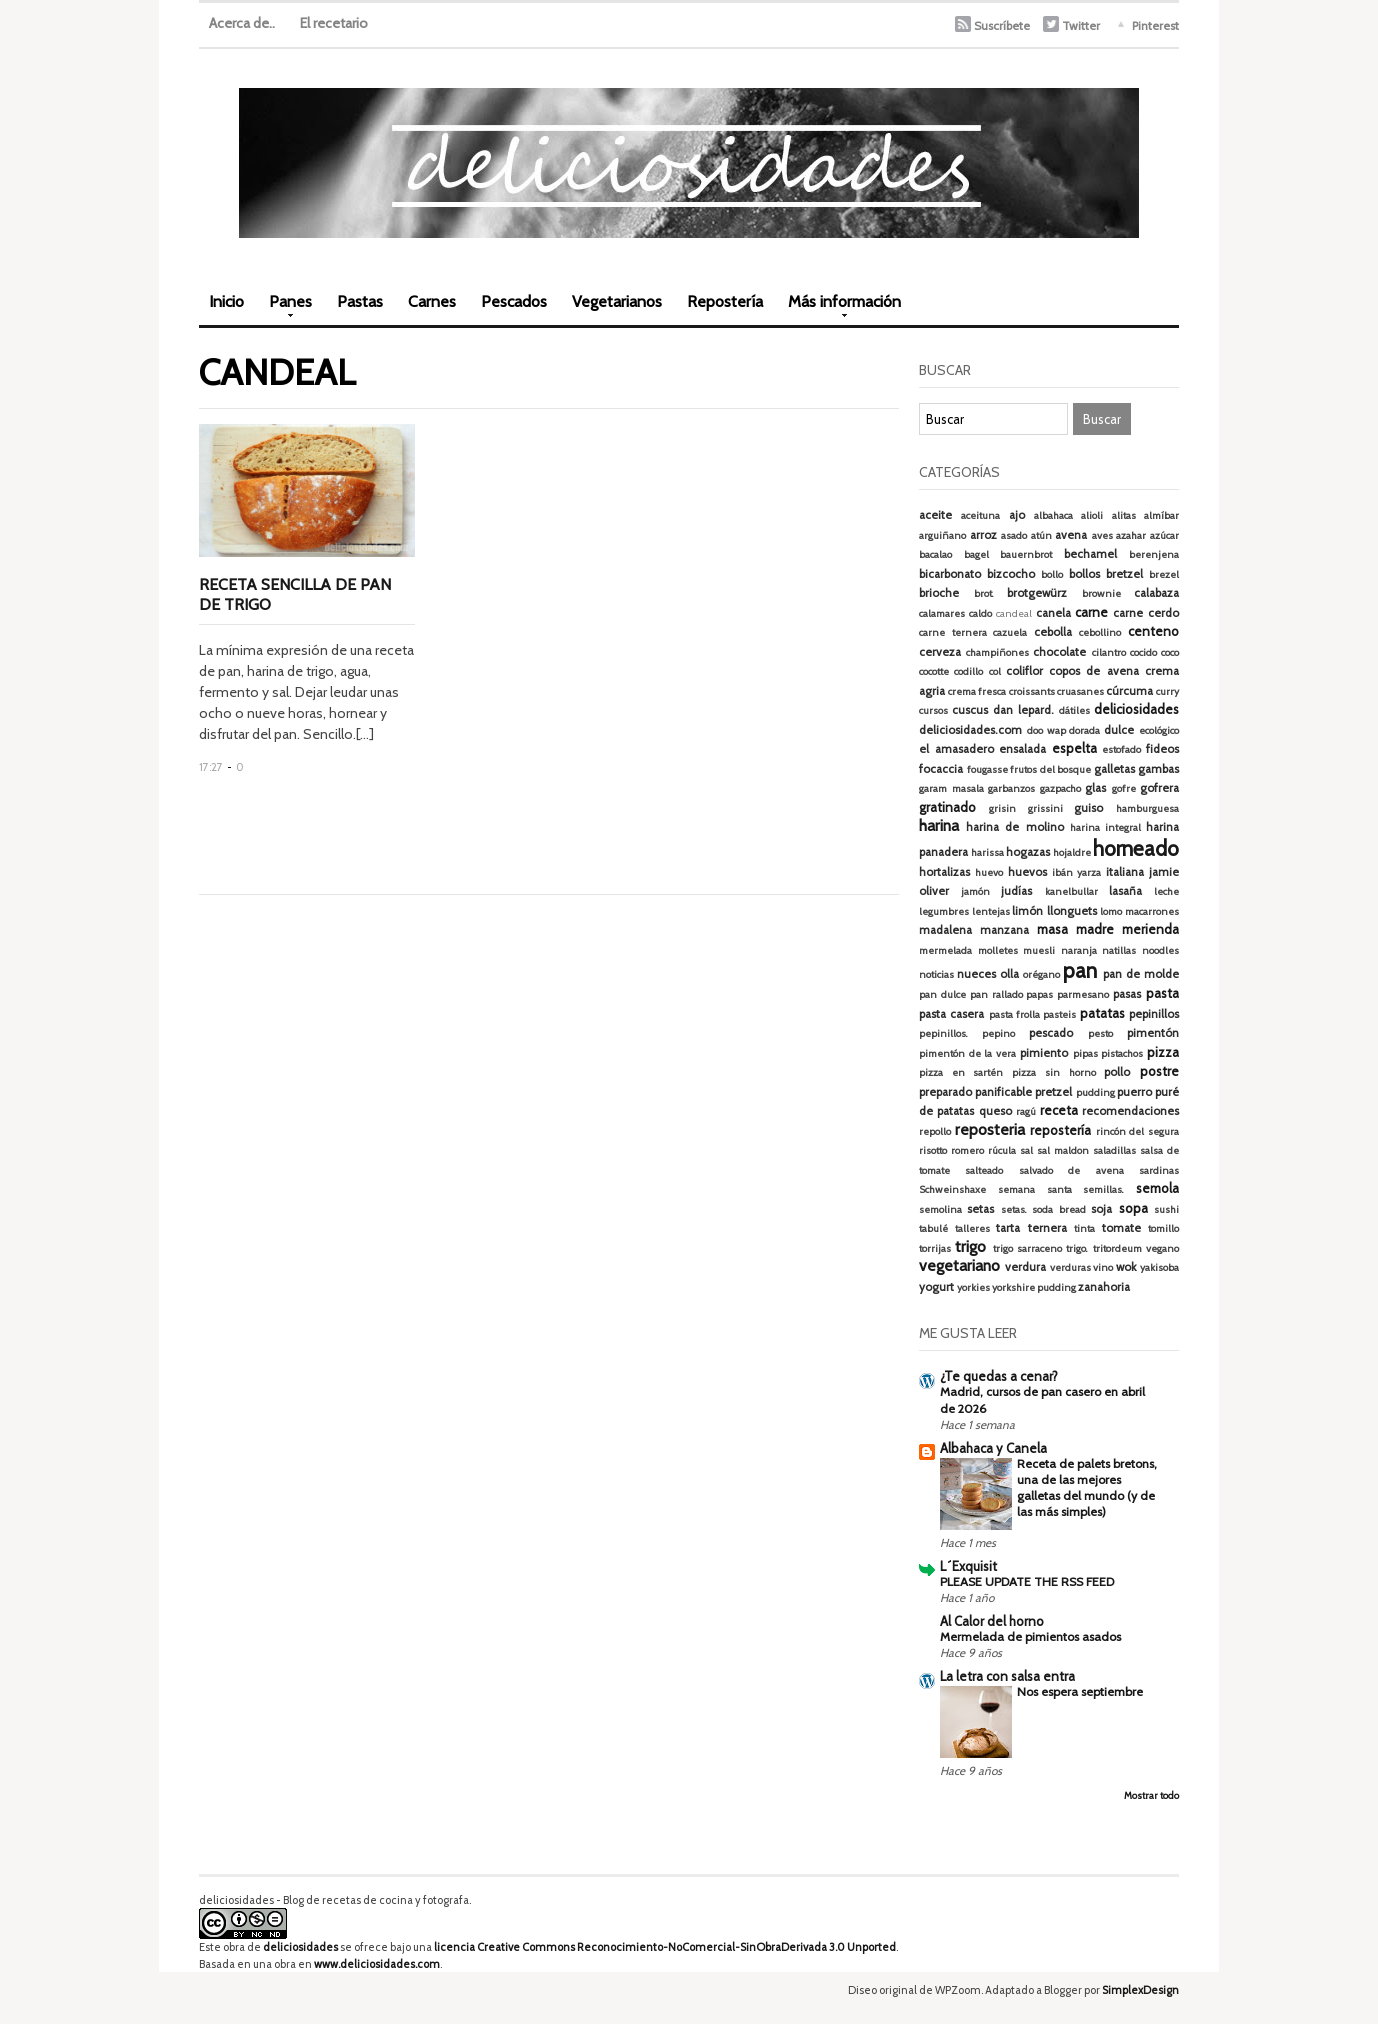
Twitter (1081, 25)
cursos (933, 710)
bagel (976, 554)
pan (1080, 970)
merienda (1150, 929)
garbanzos (1011, 788)
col (995, 671)
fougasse (987, 769)
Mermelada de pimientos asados (1030, 1636)
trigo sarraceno (1027, 1248)
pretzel (1053, 1092)
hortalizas (944, 872)
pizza (1163, 1052)
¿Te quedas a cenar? (999, 1376)
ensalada (1022, 749)
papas (1039, 994)
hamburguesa (1147, 808)
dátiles (1074, 710)
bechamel (1090, 554)
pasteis (1059, 1014)
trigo (970, 1246)
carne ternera (953, 632)
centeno (1153, 631)
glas (1095, 788)
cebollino (1100, 632)
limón (1027, 911)
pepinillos (1154, 1014)
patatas (1102, 1013)
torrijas (935, 1248)
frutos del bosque (1050, 769)
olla (1009, 974)
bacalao (935, 554)
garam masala (951, 788)
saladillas (1114, 1150)
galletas (1114, 769)
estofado (1121, 749)
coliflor (1024, 671)
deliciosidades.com (970, 730)
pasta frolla (1014, 1014)
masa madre (1075, 929)
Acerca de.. (242, 23)
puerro (1134, 1092)
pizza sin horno (1053, 1072)
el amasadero (956, 749)
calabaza (1156, 593)
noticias (936, 974)
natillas (1119, 950)
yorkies (973, 1287)
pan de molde (1141, 974)
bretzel (1124, 574)
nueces (976, 974)
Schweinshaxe (952, 1189)
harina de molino (1014, 827)
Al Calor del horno (992, 1621)
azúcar (1164, 535)
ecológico (1159, 730)
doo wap (1046, 730)
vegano (1162, 1248)
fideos (1162, 749)
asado (1014, 535)
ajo (1017, 515)
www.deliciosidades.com (377, 1964)
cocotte (934, 671)
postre (1159, 1071)
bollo (1052, 574)
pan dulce (942, 994)
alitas (1124, 515)
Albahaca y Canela (993, 1448)
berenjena (1154, 554)
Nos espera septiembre (1080, 1691)
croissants (1032, 691)
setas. (1014, 1209)
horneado (1136, 848)
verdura (1025, 1267)
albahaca (1053, 515)
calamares (942, 613)
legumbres (944, 911)
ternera (1047, 1228)
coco (1170, 652)
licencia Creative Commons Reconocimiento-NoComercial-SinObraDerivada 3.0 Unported (665, 1947)
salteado (984, 1170)
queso (995, 1111)
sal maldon (1063, 1150)
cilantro (1109, 652)
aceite (935, 515)
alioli (1092, 515)
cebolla (1053, 632)
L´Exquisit (968, 1566)
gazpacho (1060, 788)
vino (1103, 1267)
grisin (1002, 808)
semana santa (1035, 1189)
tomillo (1163, 1228)
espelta (1074, 748)
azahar (1131, 535)
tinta (1084, 1228)
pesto (1100, 1033)
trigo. (1077, 1248)
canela (1053, 613)
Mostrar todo (1151, 1795)
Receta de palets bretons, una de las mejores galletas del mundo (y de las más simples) (1087, 1487)
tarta (1008, 1228)
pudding (1095, 1092)
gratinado (947, 807)
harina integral (1105, 827)
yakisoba (1159, 1267)
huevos (1027, 872)
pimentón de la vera (967, 1053)
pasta (1162, 993)
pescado (1051, 1033)
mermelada (945, 950)
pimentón (1153, 1033)
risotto (933, 1150)
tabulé (933, 1228)
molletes (998, 950)
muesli (1039, 950)
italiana (1125, 872)
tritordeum (1117, 1248)
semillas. (1103, 1189)
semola (1157, 1188)
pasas (1127, 994)
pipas (1085, 1053)
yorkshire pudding (1034, 1287)
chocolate (1059, 652)
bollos (1084, 574)
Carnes (432, 301)
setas (980, 1209)
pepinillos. (943, 1033)
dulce (1119, 730)
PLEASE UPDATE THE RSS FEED (1027, 1581)
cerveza (940, 652)
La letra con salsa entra (1007, 1676)
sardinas (1159, 1170)
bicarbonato (950, 574)
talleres (972, 1228)
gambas (1158, 769)
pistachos (1122, 1053)
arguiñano (942, 535)
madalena (945, 930)
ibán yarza (1076, 872)
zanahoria (1104, 1287)
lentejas (991, 911)
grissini (1045, 808)
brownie (1101, 593)
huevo (989, 872)
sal (1026, 1150)
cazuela (1010, 632)
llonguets (1072, 911)
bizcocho (1011, 574)
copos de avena (1094, 671)
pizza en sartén (961, 1072)
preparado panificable (975, 1092)
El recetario (334, 23)
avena (1071, 535)
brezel (1164, 574)
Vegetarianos (617, 301)
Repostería (725, 301)
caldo (980, 613)
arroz (983, 535)
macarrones (1152, 911)
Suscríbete (1002, 25)
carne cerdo (1146, 613)
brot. (984, 593)
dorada (1084, 730)
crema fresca (977, 691)
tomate (1121, 1228)
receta (1059, 1110)
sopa (1133, 1208)
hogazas (1028, 852)
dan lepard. (1023, 710)
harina (939, 825)
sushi (1166, 1209)
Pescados (514, 301)
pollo (1117, 1072)
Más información (839, 308)
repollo (935, 1131)
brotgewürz (1037, 593)
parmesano (1083, 994)
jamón (975, 891)
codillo (968, 671)
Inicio (226, 301)
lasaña (1125, 891)
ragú (1026, 1111)
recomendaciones (1130, 1111)
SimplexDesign (1140, 1990)
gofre (1124, 788)
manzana (1004, 930)
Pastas (360, 301)
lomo (1111, 911)
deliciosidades (1136, 709)
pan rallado (996, 994)
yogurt (936, 1287)
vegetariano (959, 1265)
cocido (1143, 652)
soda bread (1058, 1209)
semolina (940, 1209)
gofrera (1159, 788)
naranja (1079, 950)
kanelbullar (1071, 891)
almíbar (1161, 515)
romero (967, 1150)
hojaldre (1072, 852)
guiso (1088, 808)
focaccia (941, 769)
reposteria (990, 1129)
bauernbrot (1026, 554)
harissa (987, 852)
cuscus (970, 710)
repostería (1060, 1130)
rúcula (1002, 1150)
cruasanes (1080, 691)
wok (1126, 1267)
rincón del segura (1137, 1131)
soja (1101, 1209)
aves (1102, 535)
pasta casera (951, 1014)
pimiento (1044, 1053)
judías (1016, 891)
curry (1167, 691)
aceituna (980, 515)
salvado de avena (1071, 1170)
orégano (1041, 974)
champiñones (997, 652)
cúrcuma (1129, 691)
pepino (998, 1033)
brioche (939, 593)
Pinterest (1155, 25)
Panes (285, 308)
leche (1166, 891)
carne (1091, 612)
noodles (1160, 950)
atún (1041, 535)
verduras (1070, 1267)
